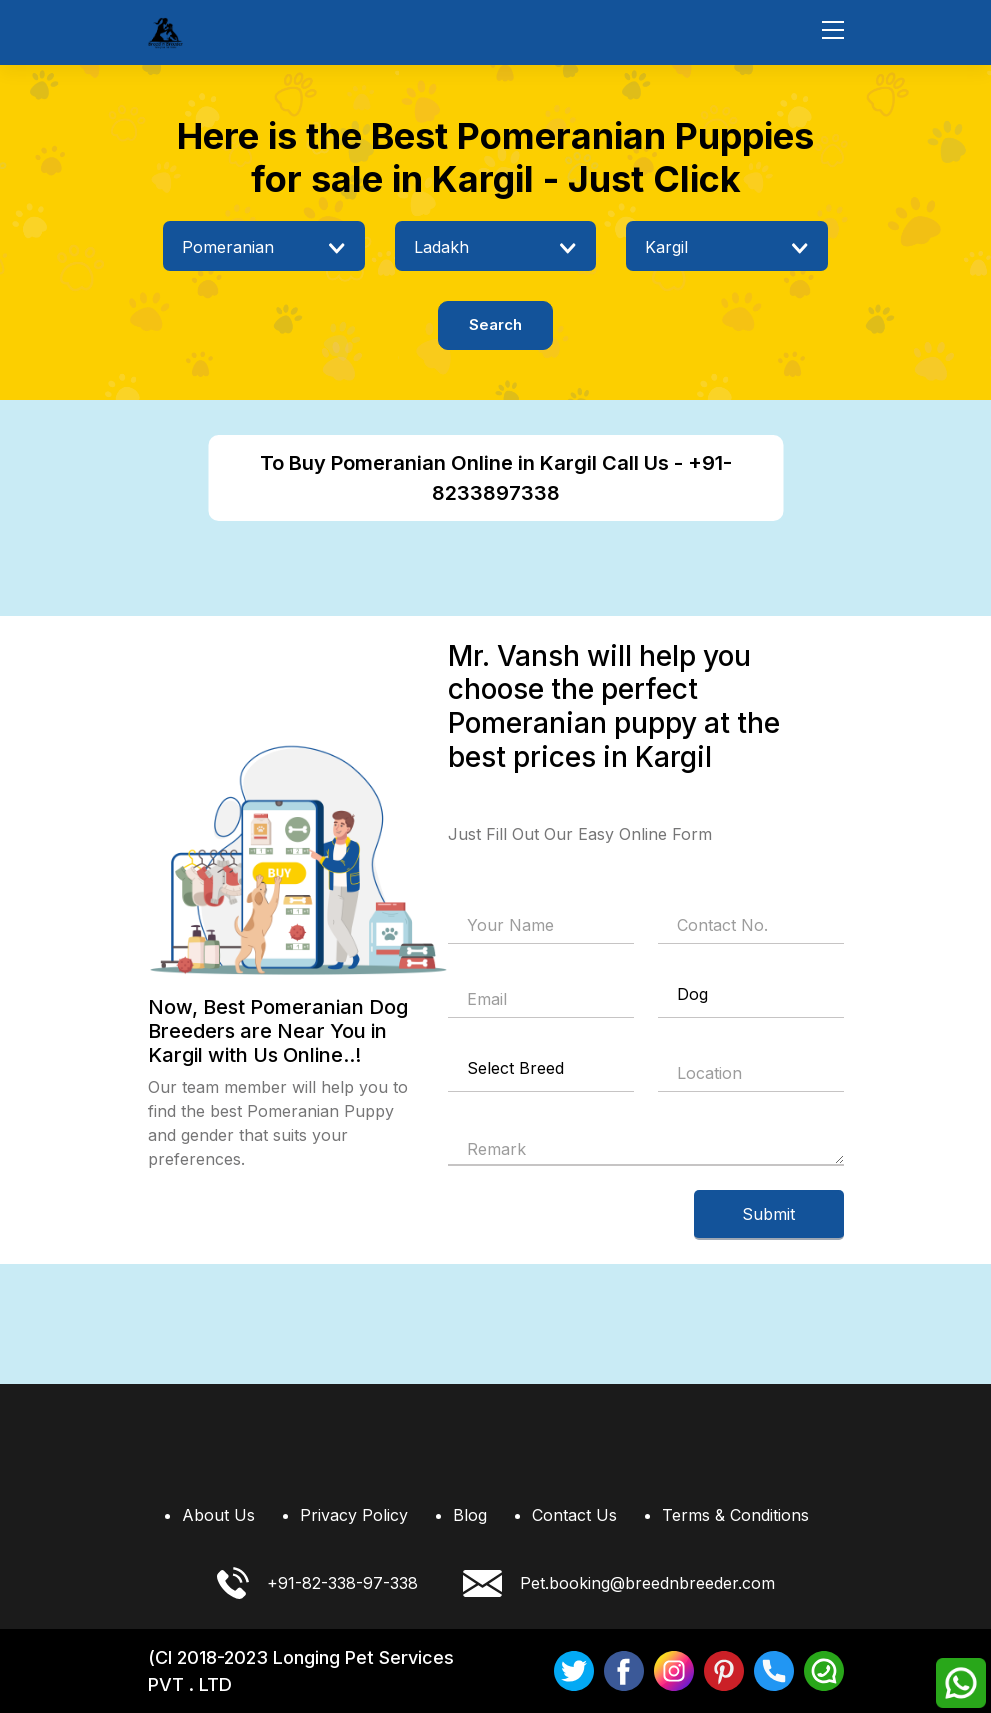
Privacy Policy (354, 1515)
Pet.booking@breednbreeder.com (619, 1583)
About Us (218, 1515)
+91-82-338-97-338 (317, 1583)
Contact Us (574, 1515)
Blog (470, 1515)
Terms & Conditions (735, 1515)
